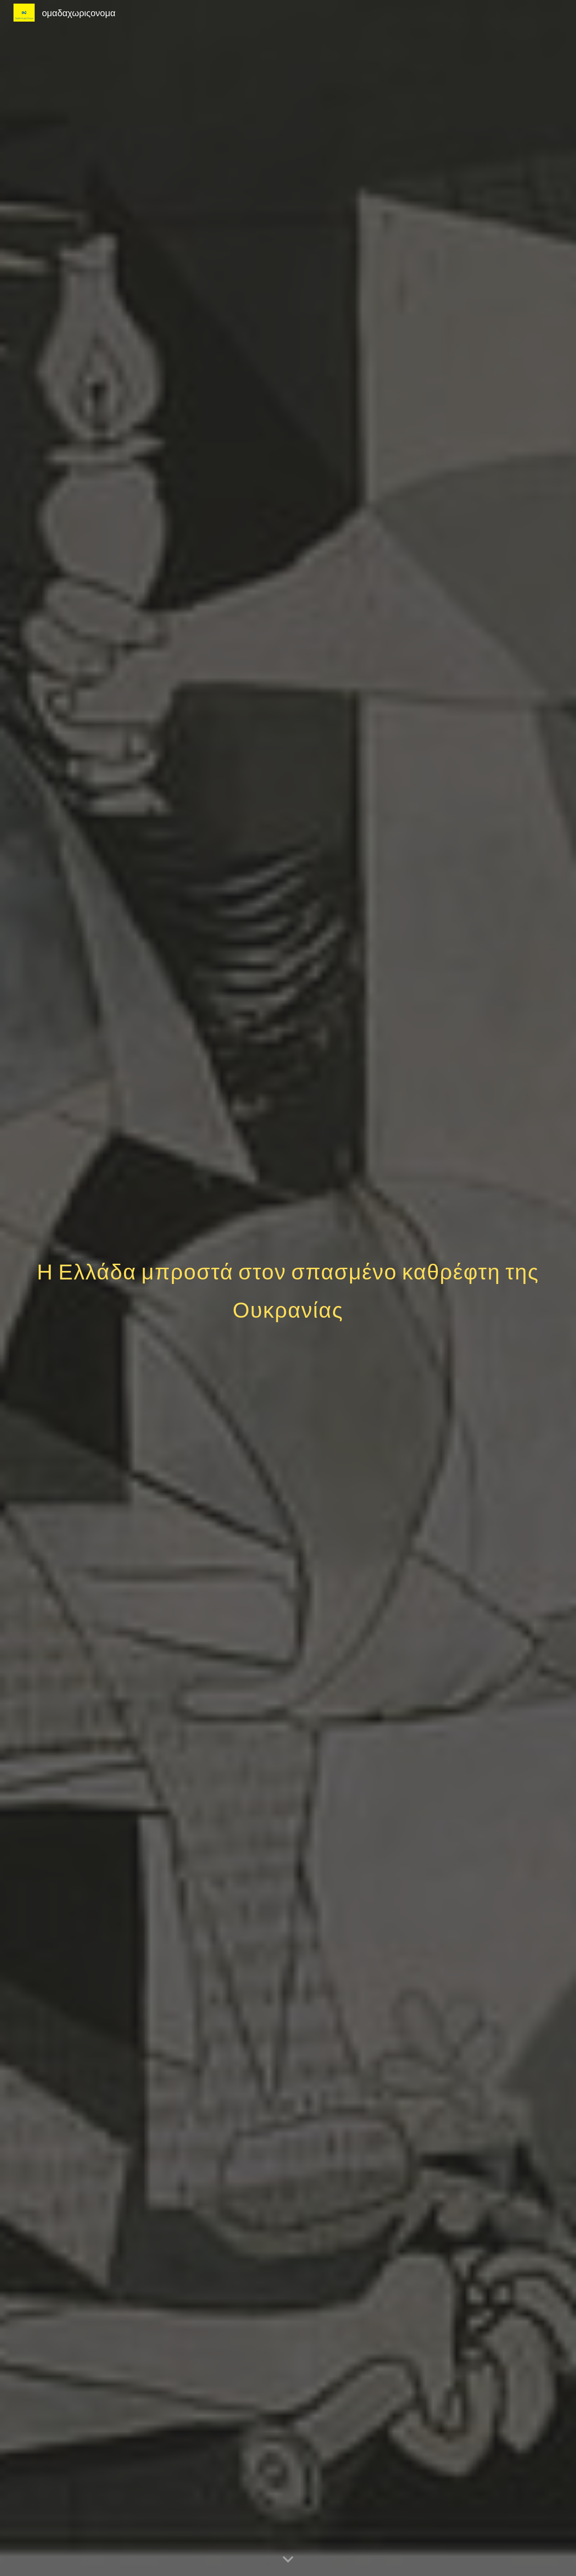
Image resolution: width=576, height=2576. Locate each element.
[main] (288, 1288)
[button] (288, 2560)
